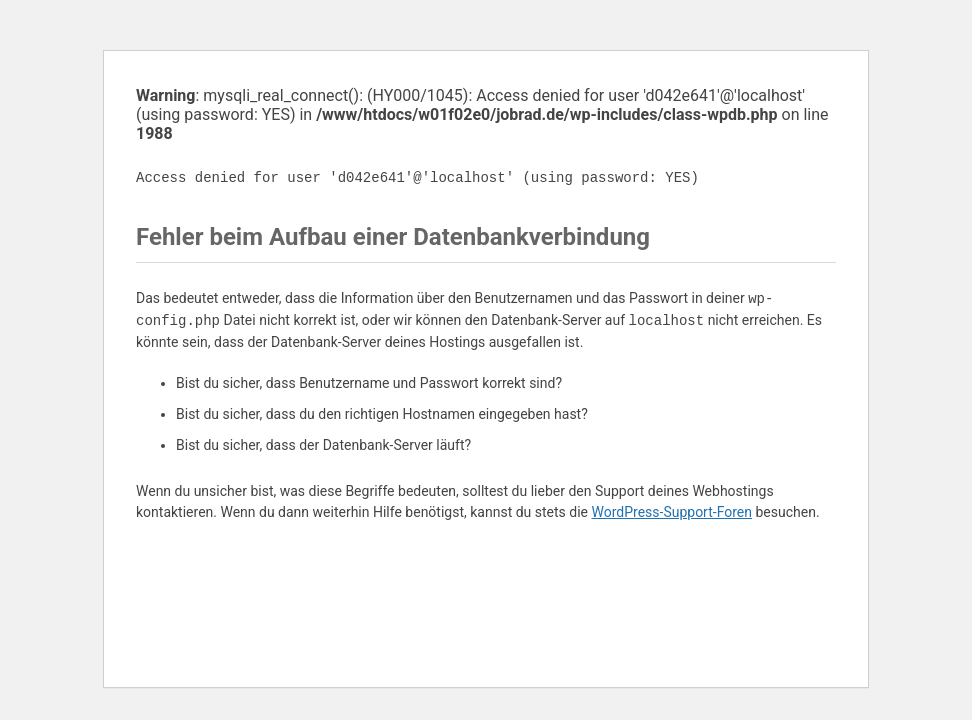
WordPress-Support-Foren (671, 512)
